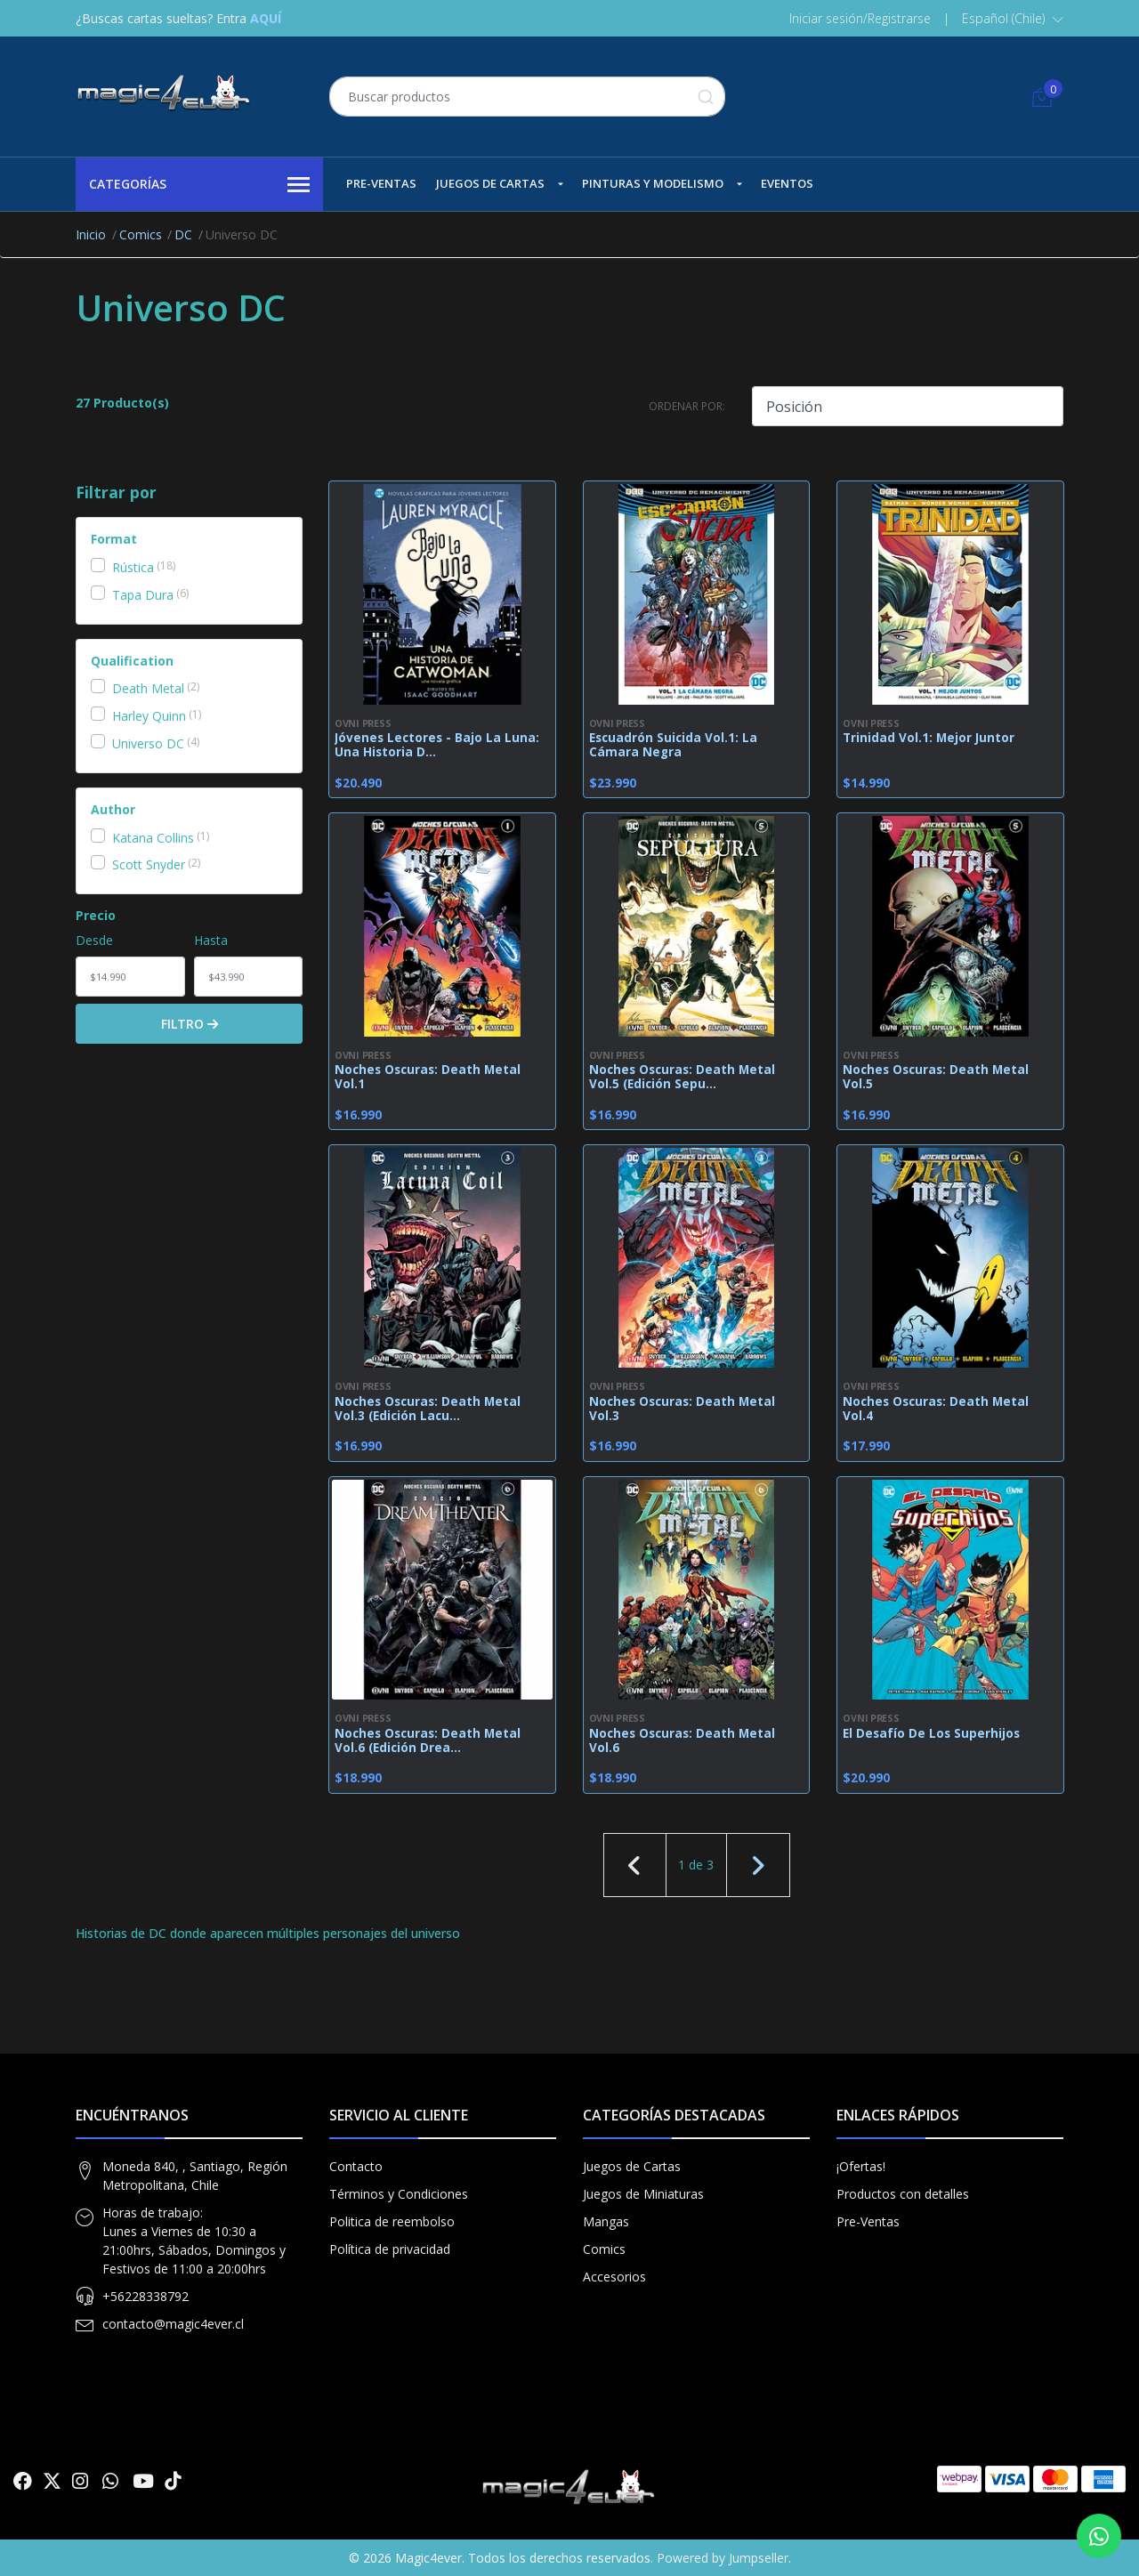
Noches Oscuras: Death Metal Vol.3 (682, 1408)
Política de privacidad (389, 2249)
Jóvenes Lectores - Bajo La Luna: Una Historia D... (437, 745)
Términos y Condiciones (398, 2193)
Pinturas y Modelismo (652, 183)
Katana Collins (153, 837)
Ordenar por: (687, 406)
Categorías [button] (199, 185)
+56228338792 (145, 2296)
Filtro (189, 1023)
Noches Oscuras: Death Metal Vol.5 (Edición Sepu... (682, 1077)
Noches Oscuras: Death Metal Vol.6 (682, 1740)
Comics (140, 234)
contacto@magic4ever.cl (173, 2323)
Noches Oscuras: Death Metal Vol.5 (936, 1077)
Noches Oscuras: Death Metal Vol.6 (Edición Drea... (428, 1740)
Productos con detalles (902, 2193)
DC (183, 234)
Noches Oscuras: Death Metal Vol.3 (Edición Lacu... (428, 1408)
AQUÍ (265, 18)
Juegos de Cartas (490, 183)
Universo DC (148, 743)
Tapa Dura (143, 594)
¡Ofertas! (860, 2166)
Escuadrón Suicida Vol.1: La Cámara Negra (673, 745)
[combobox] (527, 97)
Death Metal (148, 688)
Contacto (356, 2166)
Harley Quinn (149, 715)
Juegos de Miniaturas (643, 2193)
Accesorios (614, 2276)
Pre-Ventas (381, 183)
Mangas (606, 2221)
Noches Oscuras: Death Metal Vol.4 (936, 1408)
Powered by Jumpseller (722, 2557)
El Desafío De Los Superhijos (931, 1733)
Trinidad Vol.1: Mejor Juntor (928, 738)
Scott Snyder (148, 864)
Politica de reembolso (392, 2221)
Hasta (211, 940)
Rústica (133, 567)
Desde (94, 940)
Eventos (787, 183)
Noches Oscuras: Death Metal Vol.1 (428, 1077)
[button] (1012, 18)
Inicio (91, 234)
